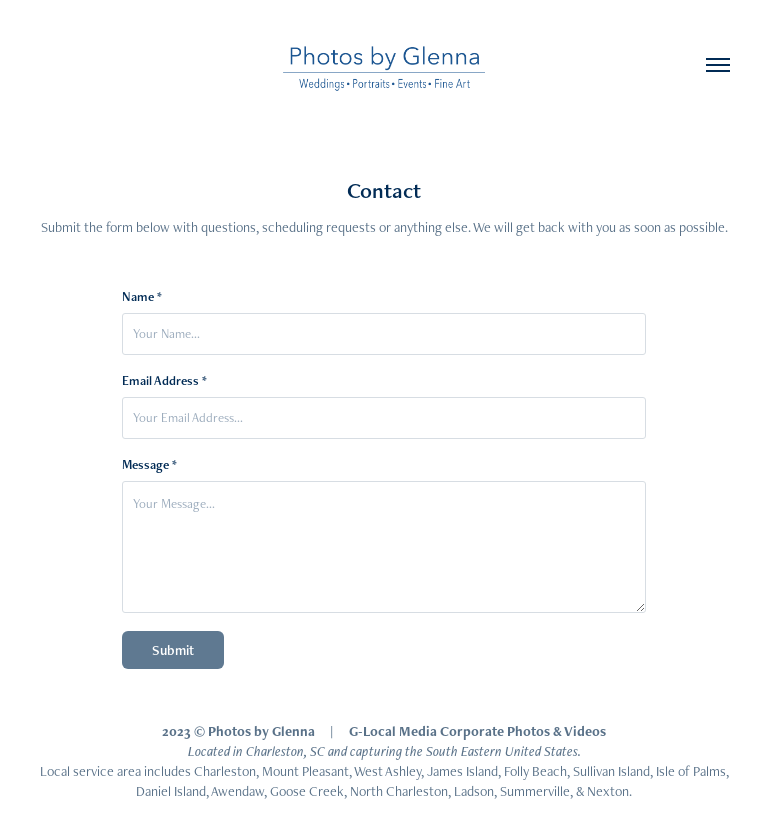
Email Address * (164, 381)
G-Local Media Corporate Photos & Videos (477, 731)
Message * (149, 465)
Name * (142, 297)
